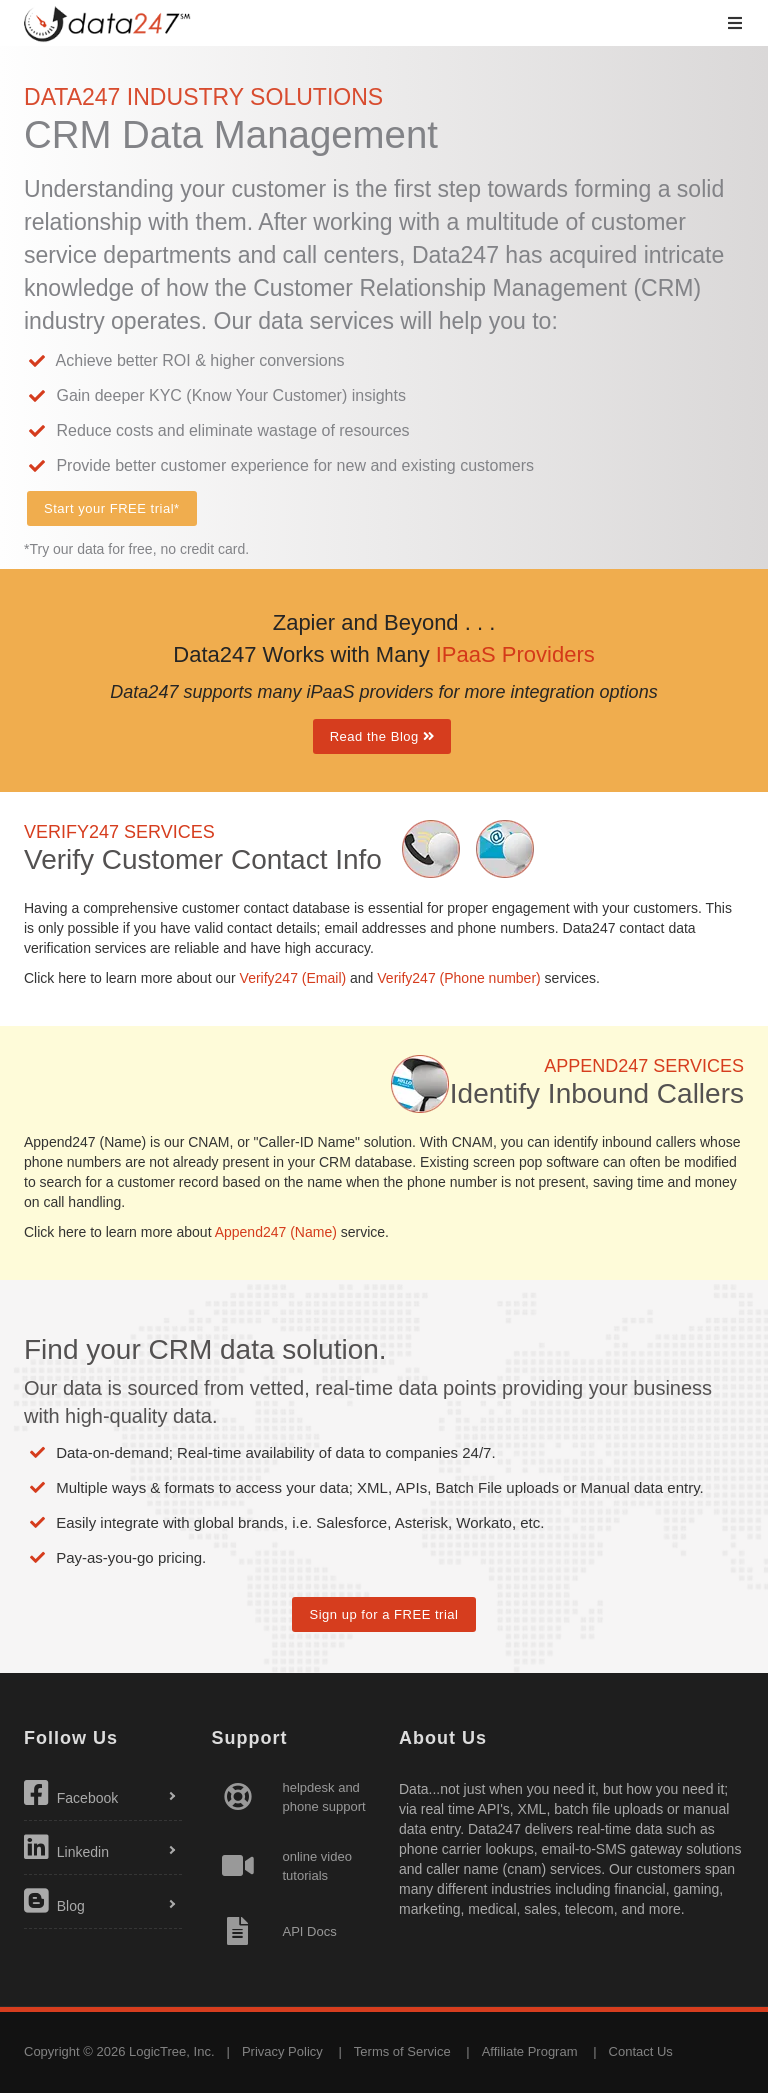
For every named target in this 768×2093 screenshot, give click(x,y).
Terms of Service (402, 2051)
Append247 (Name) (276, 1232)
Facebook (71, 1793)
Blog (54, 1901)
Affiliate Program (530, 2051)
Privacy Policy (282, 2051)
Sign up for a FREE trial (383, 1614)
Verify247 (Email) (293, 978)
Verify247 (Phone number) (458, 978)
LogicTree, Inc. (172, 2051)
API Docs (310, 1931)
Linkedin (66, 1847)
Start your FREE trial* (112, 508)
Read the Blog (382, 736)
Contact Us (641, 2051)
